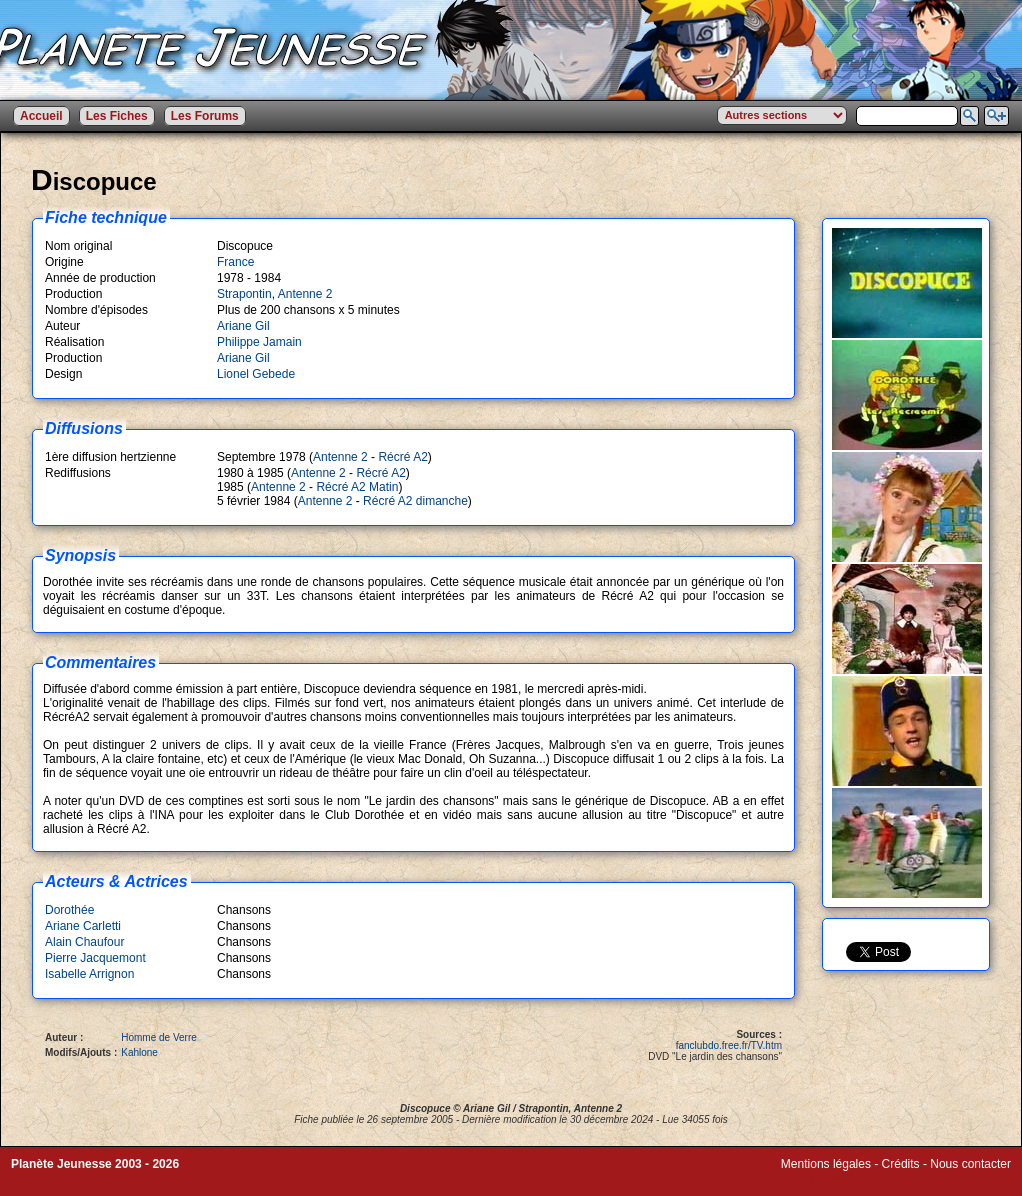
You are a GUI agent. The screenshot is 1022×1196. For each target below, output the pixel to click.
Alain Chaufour (84, 942)
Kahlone (139, 1052)
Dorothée (69, 910)
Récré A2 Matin (357, 487)
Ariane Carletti (83, 926)
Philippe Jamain (259, 342)
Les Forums (205, 116)
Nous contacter (970, 1164)
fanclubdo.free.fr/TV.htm (729, 1045)
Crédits (901, 1164)
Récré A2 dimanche (415, 501)
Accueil (41, 116)
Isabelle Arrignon (89, 974)
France (235, 262)
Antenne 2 (305, 294)
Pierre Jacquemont (95, 958)
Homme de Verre (159, 1037)
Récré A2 (402, 457)
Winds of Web (818, 1178)
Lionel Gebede (256, 374)
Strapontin (244, 294)
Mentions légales (826, 1164)
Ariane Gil (243, 326)
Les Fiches (117, 116)
